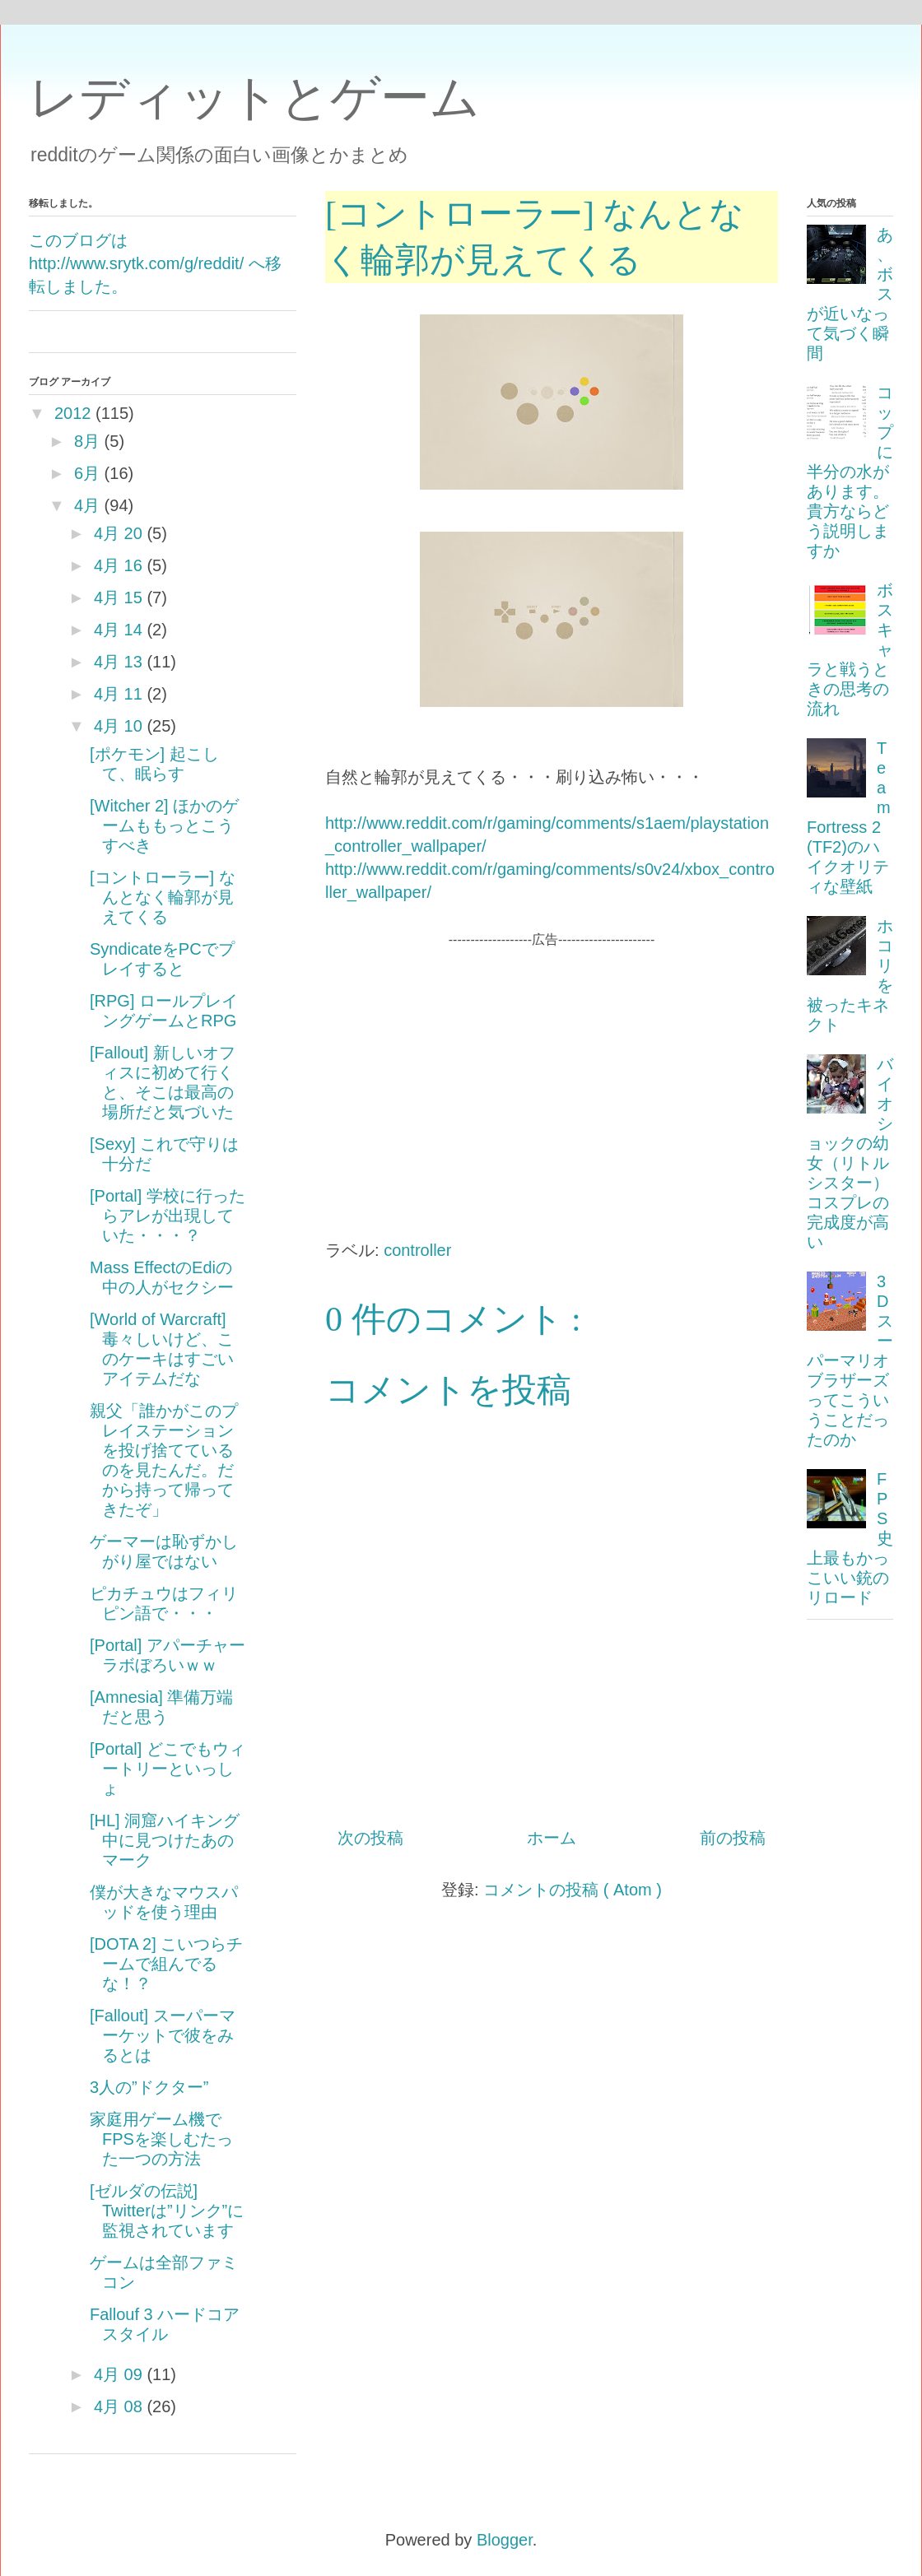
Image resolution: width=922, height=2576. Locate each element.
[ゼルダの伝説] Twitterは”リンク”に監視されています (167, 2210)
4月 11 (118, 694)
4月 (87, 505)
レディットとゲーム (254, 97)
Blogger (505, 2540)
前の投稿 (733, 1838)
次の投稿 (370, 1838)
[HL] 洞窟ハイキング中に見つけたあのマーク (165, 1840)
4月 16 (118, 565)
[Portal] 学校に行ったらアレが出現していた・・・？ (167, 1215)
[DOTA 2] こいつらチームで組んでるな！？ (166, 1963)
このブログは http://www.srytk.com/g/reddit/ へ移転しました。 (155, 263)
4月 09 (118, 2374)
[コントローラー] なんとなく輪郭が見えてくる (162, 897)
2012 (72, 413)
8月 (87, 441)
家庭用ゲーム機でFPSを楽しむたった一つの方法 (161, 2139)
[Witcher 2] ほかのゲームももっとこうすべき (164, 825)
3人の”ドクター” (149, 2087)
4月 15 (118, 597)
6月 (87, 473)
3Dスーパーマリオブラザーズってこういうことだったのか (850, 1360)
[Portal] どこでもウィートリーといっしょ (167, 1768)
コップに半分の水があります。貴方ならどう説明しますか (850, 472)
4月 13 (118, 662)
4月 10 (118, 726)
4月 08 (118, 2406)
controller (417, 1250)
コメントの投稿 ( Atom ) (572, 1890)
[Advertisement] (551, 1065)
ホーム (551, 1838)
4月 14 (118, 630)
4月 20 (118, 533)
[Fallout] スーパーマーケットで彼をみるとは (162, 2035)
